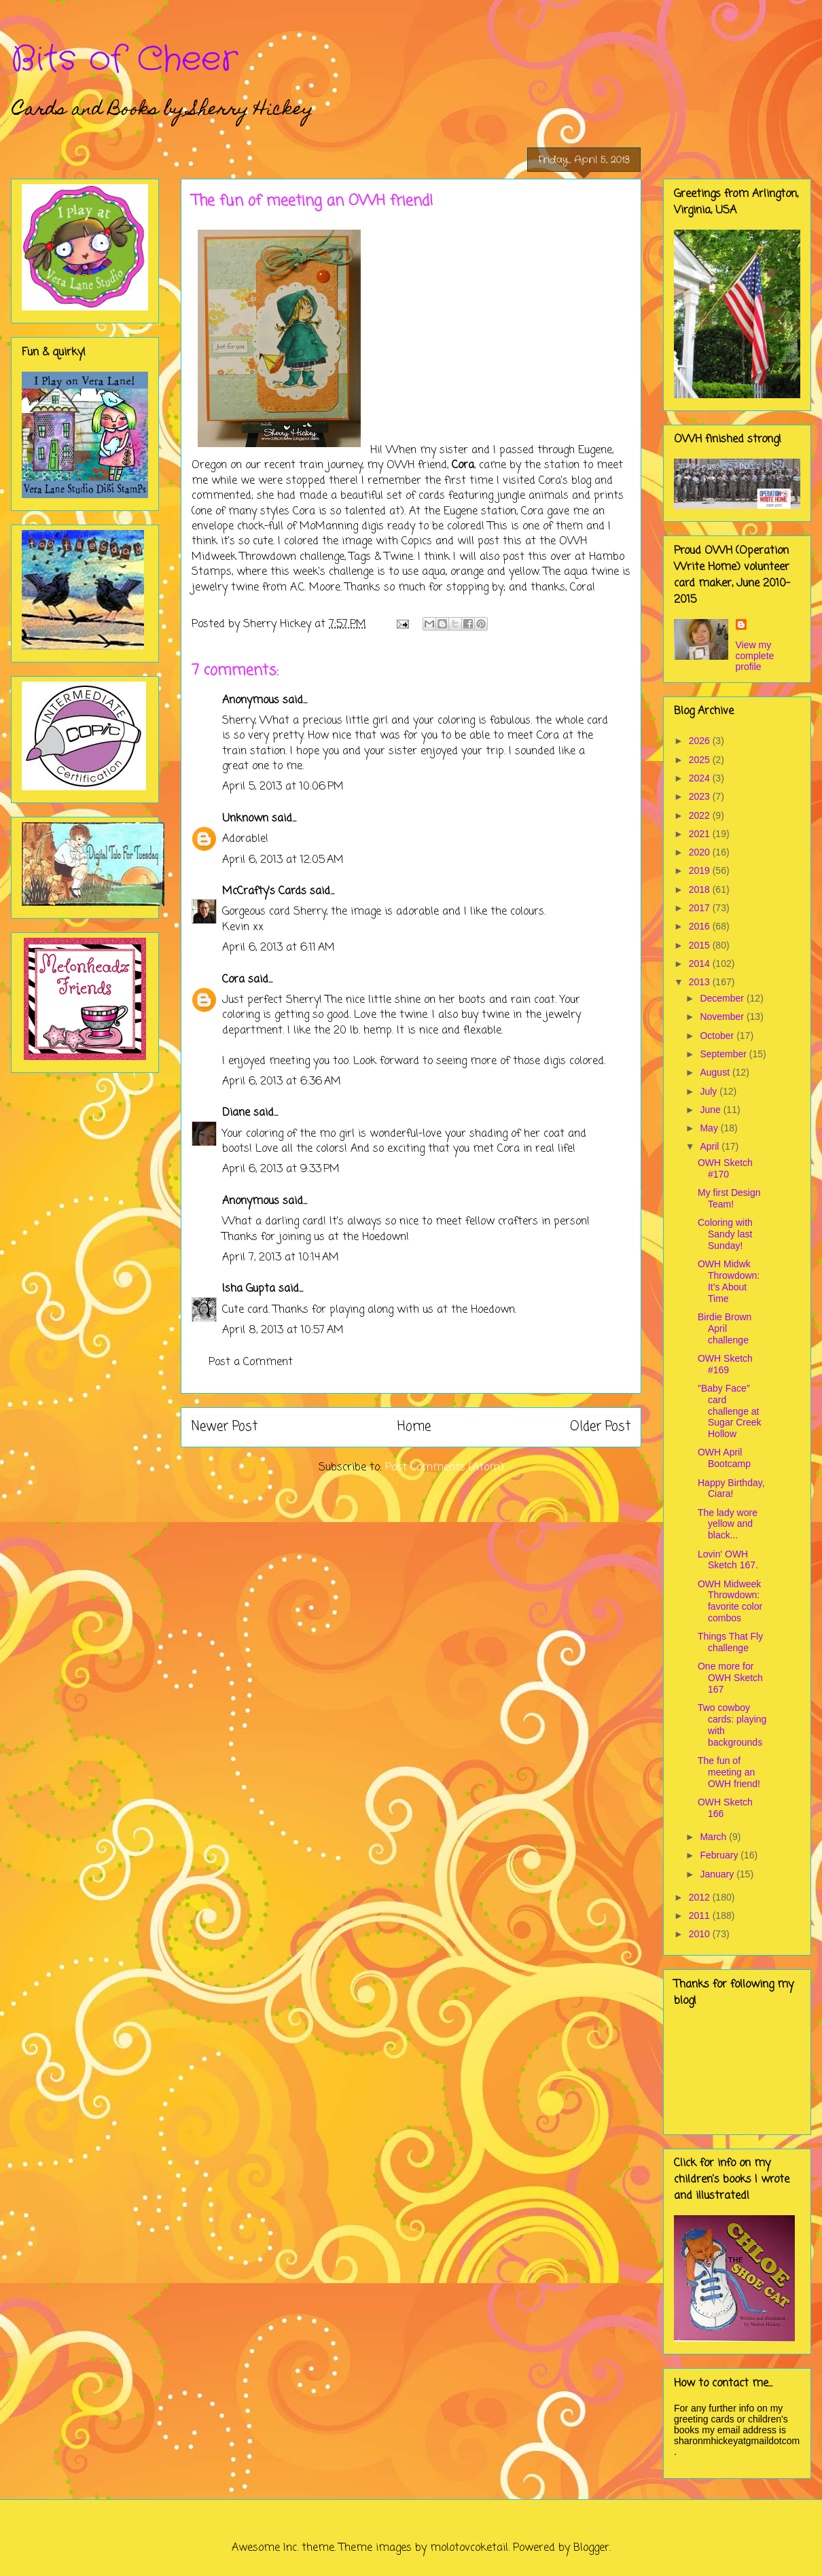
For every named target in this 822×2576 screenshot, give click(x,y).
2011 (701, 1915)
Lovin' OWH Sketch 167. (728, 1560)
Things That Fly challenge (730, 1642)
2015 (701, 945)
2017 (701, 907)
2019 (701, 870)
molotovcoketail (469, 2548)
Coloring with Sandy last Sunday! (725, 1234)
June (711, 1109)
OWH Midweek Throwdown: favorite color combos (730, 1600)
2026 (701, 740)
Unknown (245, 819)
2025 (701, 759)
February (720, 1855)
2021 (701, 833)
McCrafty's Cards (264, 891)
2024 (701, 778)
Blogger (591, 2548)
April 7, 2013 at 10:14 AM (280, 1258)
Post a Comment (251, 1362)
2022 (701, 815)
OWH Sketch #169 (725, 1364)
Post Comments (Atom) (444, 1468)
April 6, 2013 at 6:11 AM (278, 948)
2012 (701, 1897)
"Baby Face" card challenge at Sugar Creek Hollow (730, 1411)
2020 (701, 852)
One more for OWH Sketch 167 (730, 1678)
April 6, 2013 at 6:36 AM (281, 1082)
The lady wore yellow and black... (727, 1524)
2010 (701, 1933)
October (718, 1035)
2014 (701, 963)
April (710, 1146)
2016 (701, 926)
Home (414, 1426)
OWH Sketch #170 (725, 1168)
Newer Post (224, 1426)
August (716, 1072)
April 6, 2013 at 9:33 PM (281, 1169)
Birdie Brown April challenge (724, 1328)
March (714, 1836)
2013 (701, 981)
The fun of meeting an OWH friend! (729, 1772)
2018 (701, 889)
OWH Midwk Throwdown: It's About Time (729, 1280)
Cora (233, 980)
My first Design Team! (729, 1198)
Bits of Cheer (124, 59)
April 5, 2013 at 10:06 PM (283, 787)
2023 (701, 796)
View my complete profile (755, 655)
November (723, 1016)
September (724, 1053)
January (718, 1874)
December (723, 998)
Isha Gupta (248, 1289)
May (710, 1128)
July (709, 1091)
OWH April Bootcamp (724, 1458)
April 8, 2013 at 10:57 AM (283, 1330)
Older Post (600, 1426)
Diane (236, 1113)
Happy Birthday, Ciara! (731, 1488)
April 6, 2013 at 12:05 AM (283, 860)
